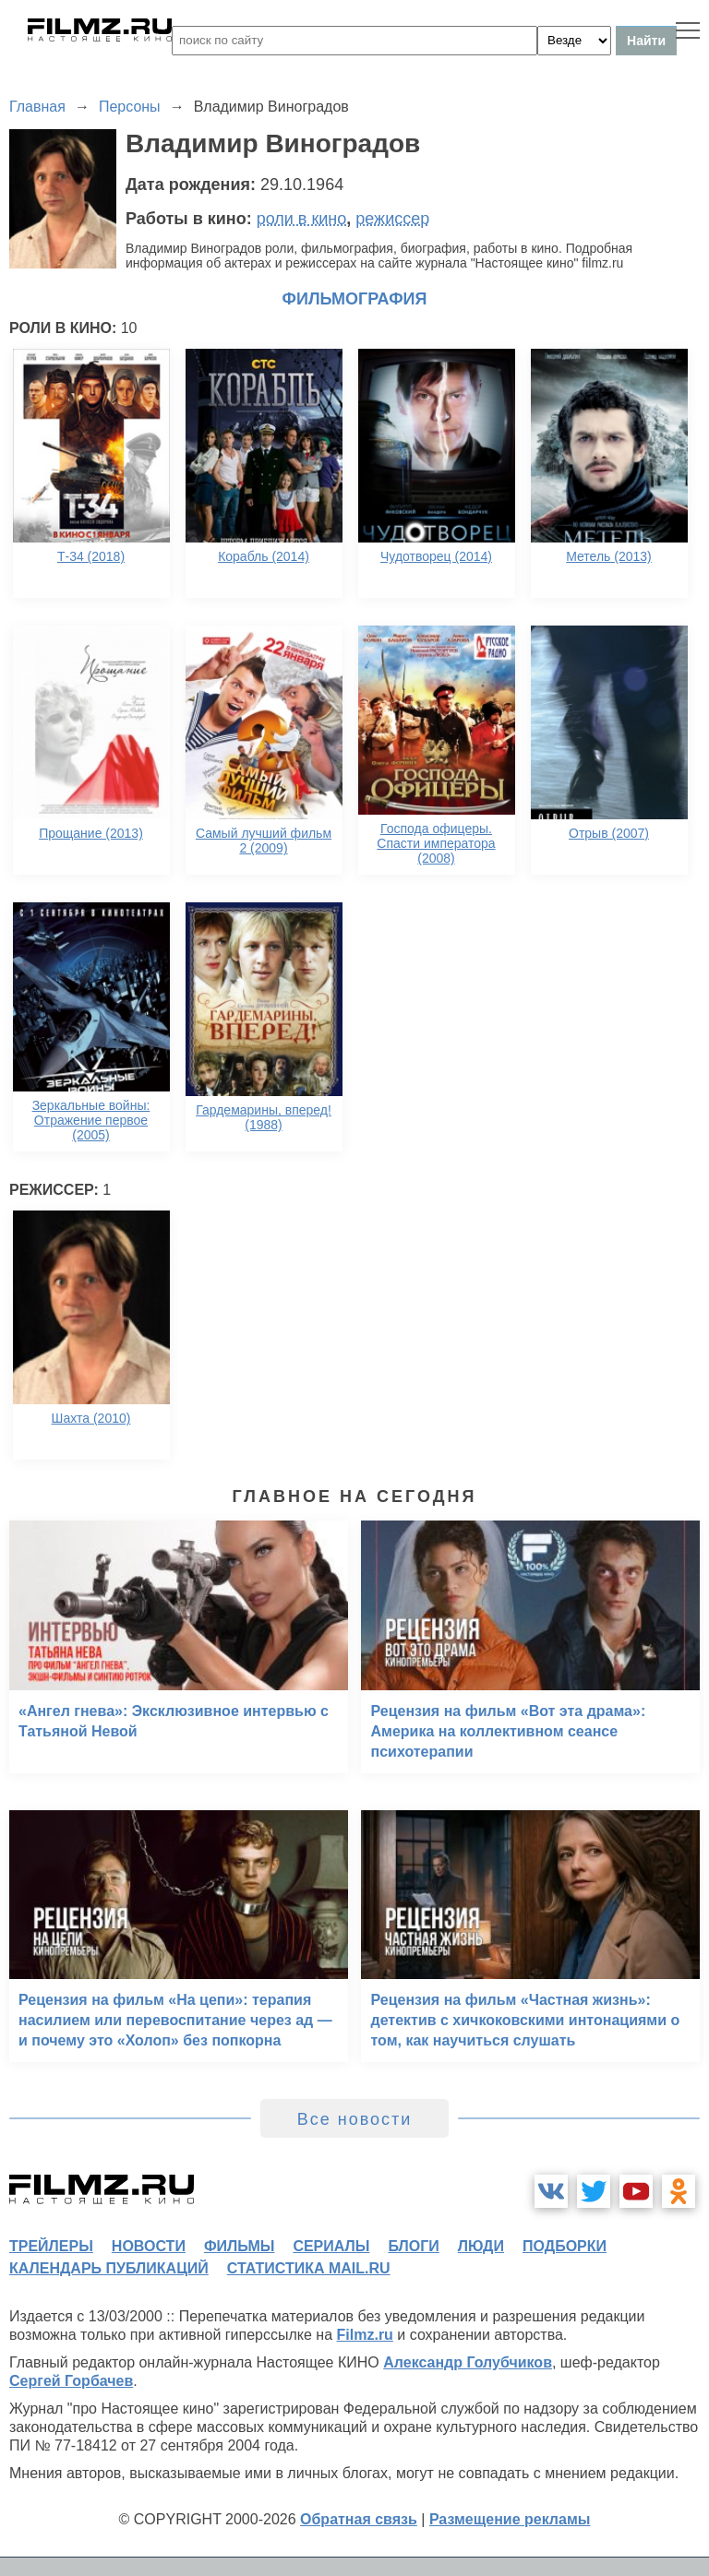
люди (481, 2246)
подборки (565, 2246)
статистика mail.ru (309, 2268)
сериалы (331, 2246)
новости (149, 2246)
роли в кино (302, 218)
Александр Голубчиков (467, 2362)
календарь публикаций (109, 2268)
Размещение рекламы (510, 2519)
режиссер (392, 218)
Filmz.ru (365, 2335)
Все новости (355, 2119)
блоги (413, 2246)
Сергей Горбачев (71, 2381)
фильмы (239, 2246)
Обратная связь (358, 2519)
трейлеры (51, 2246)
